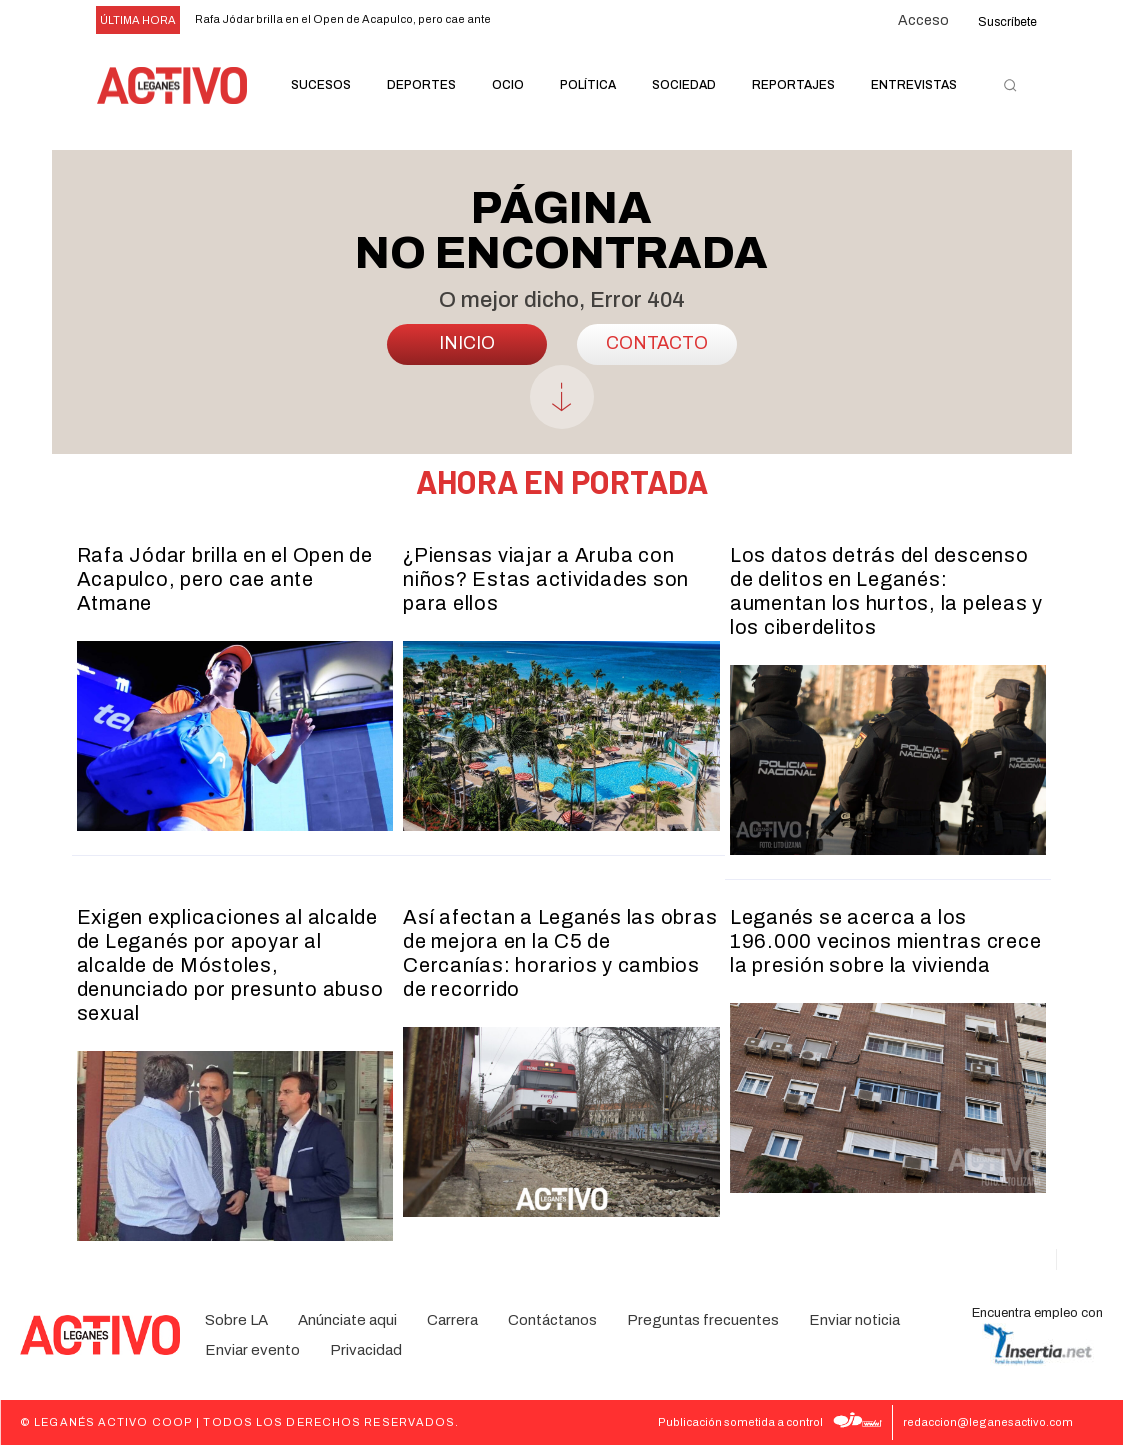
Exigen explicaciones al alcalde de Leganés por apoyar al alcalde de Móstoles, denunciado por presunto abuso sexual (230, 965)
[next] (582, 20)
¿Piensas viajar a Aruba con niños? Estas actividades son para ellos (546, 579)
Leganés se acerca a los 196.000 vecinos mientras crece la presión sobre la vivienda (886, 941)
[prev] (550, 20)
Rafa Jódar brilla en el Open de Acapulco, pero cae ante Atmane (225, 579)
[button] (1010, 86)
